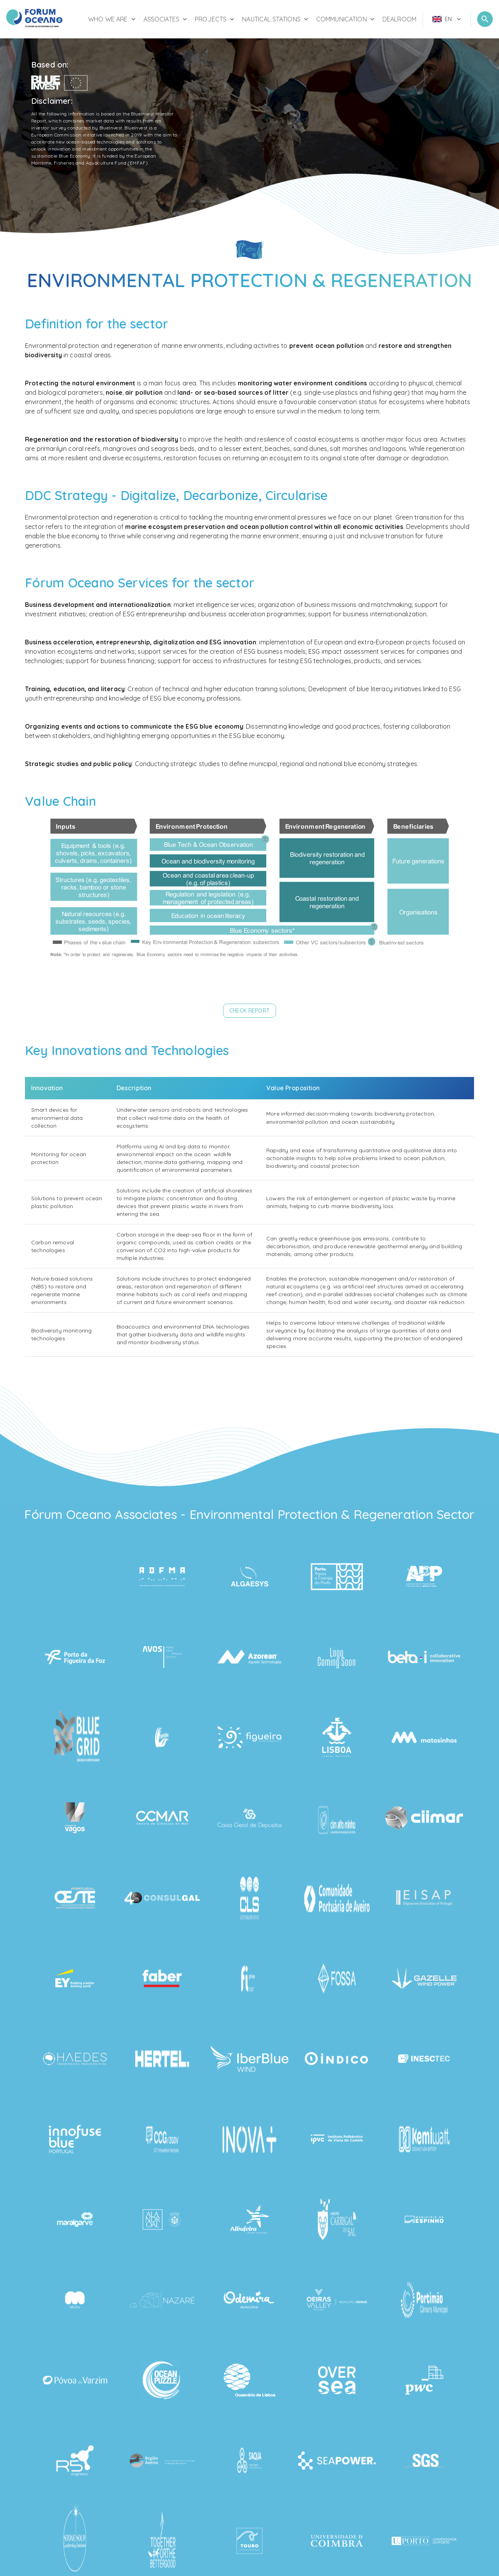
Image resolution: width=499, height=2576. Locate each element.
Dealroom (399, 19)
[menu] (446, 19)
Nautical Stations (276, 19)
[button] (249, 1011)
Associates (166, 19)
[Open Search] (485, 19)
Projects (215, 19)
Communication (346, 19)
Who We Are (112, 19)
